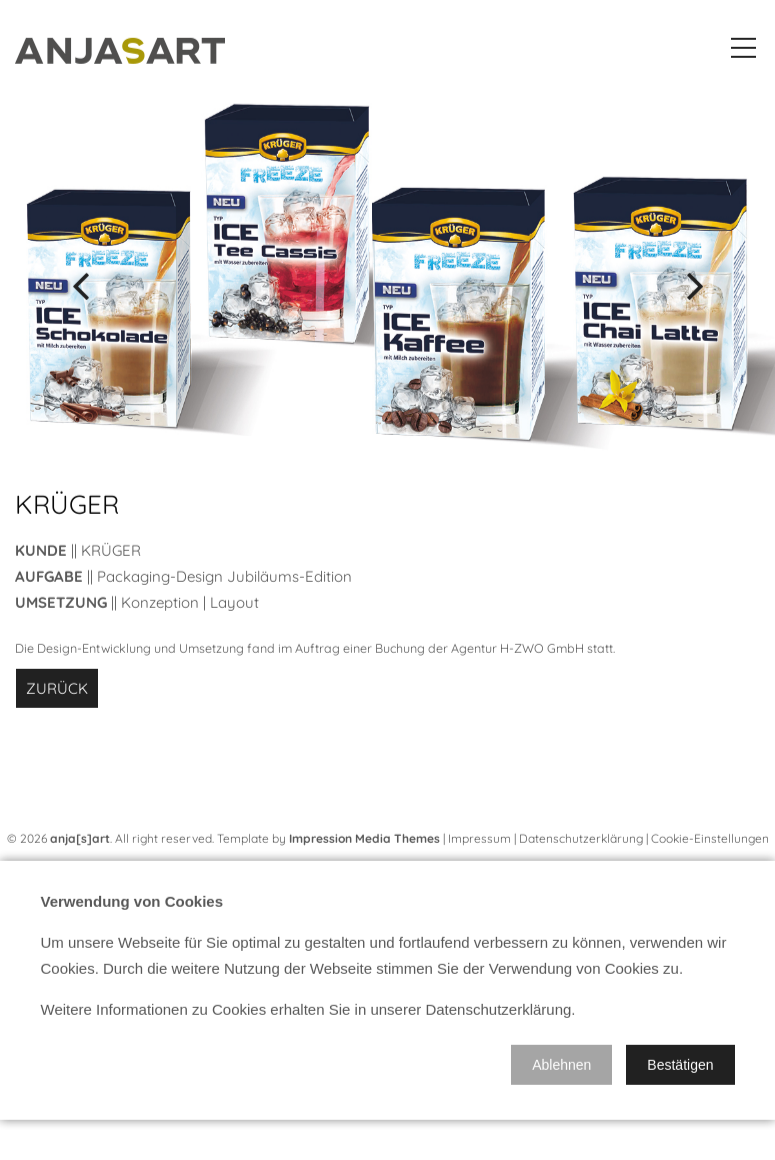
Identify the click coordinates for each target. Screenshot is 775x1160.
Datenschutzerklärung (581, 843)
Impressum (479, 843)
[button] (561, 1070)
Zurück (57, 693)
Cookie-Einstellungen (710, 843)
